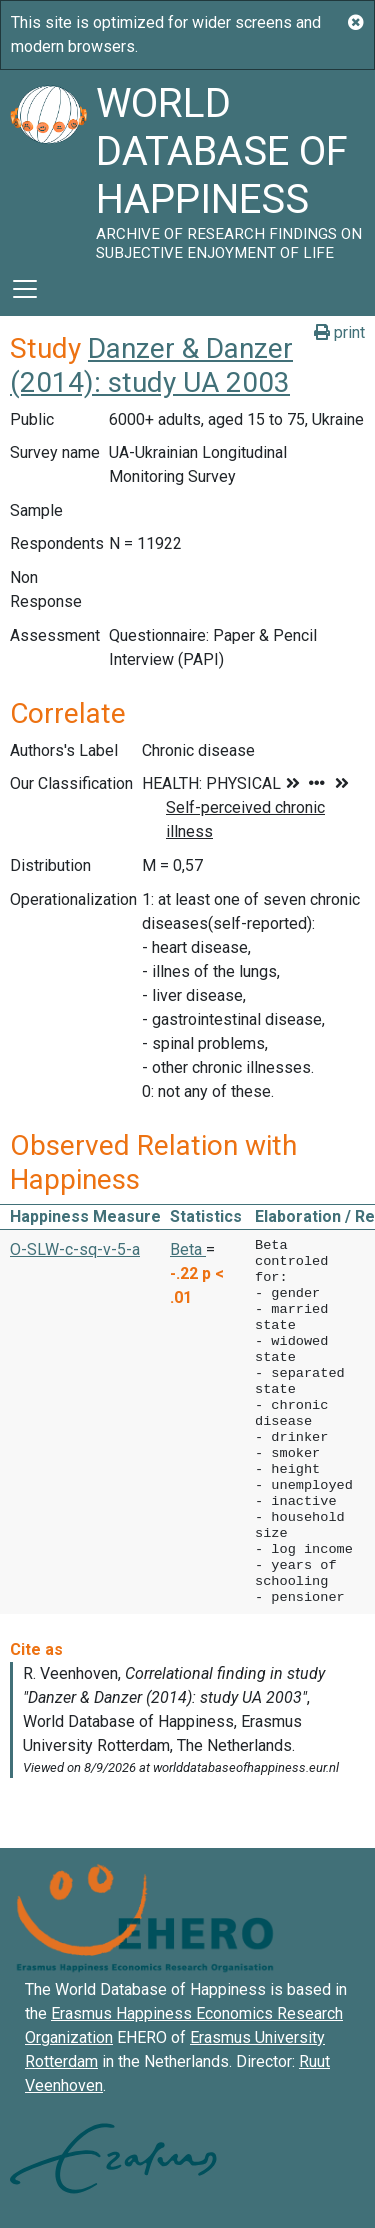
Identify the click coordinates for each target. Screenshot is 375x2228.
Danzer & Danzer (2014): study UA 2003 (151, 365)
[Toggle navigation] (25, 289)
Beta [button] (188, 1249)
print (339, 332)
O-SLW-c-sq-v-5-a (75, 1249)
